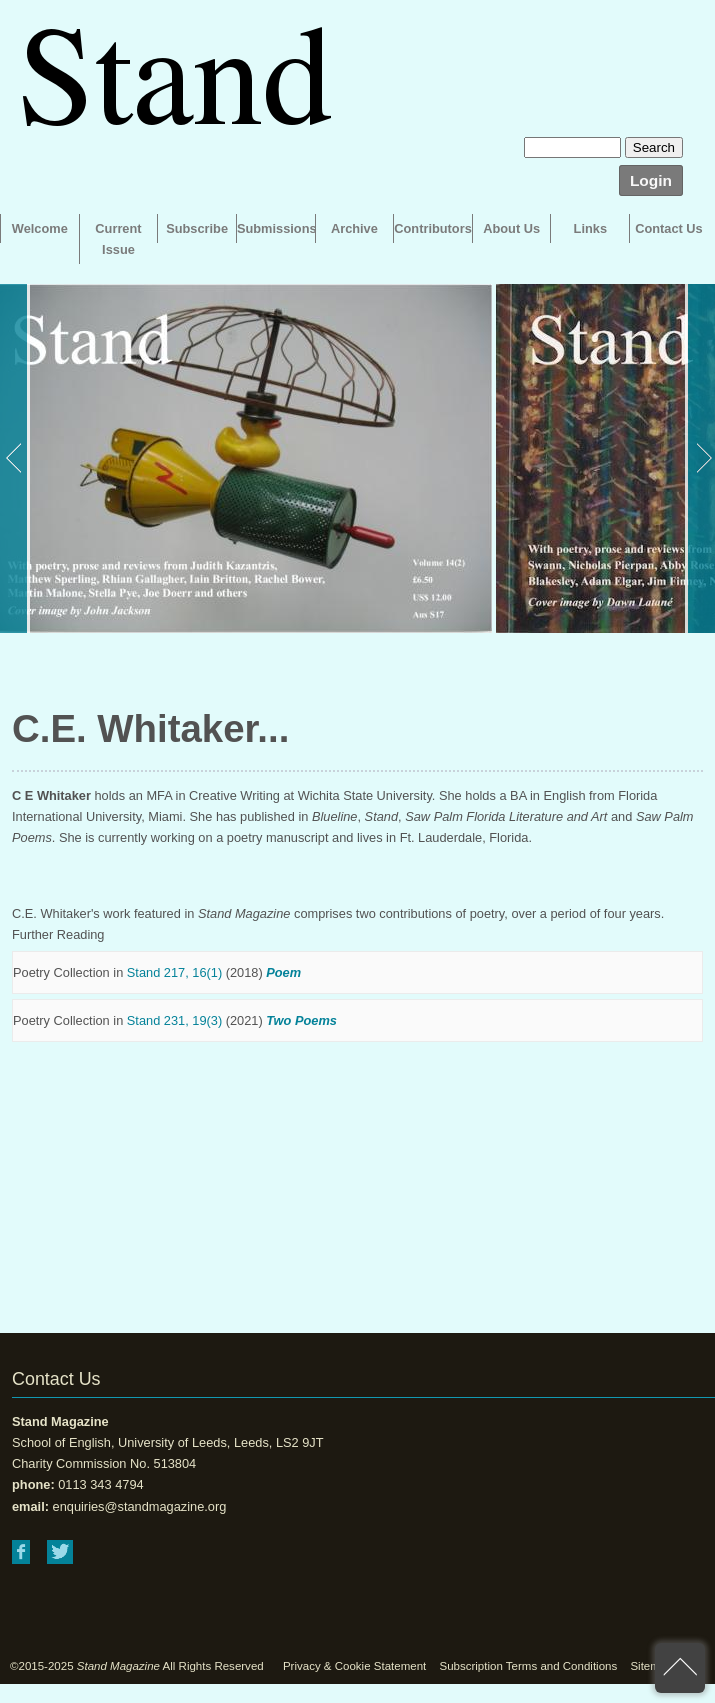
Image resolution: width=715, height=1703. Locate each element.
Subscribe (197, 228)
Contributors (432, 228)
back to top (680, 1668)
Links (590, 228)
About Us (511, 228)
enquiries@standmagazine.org (140, 1506)
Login (651, 180)
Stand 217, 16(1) (174, 972)
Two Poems (301, 1020)
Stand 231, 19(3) (174, 1020)
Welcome (40, 228)
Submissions (276, 228)
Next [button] (700, 458)
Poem (283, 972)
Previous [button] (15, 458)
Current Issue (118, 239)
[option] (246, 458)
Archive (354, 228)
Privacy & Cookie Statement (354, 1666)
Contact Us (669, 228)
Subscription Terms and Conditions (528, 1666)
